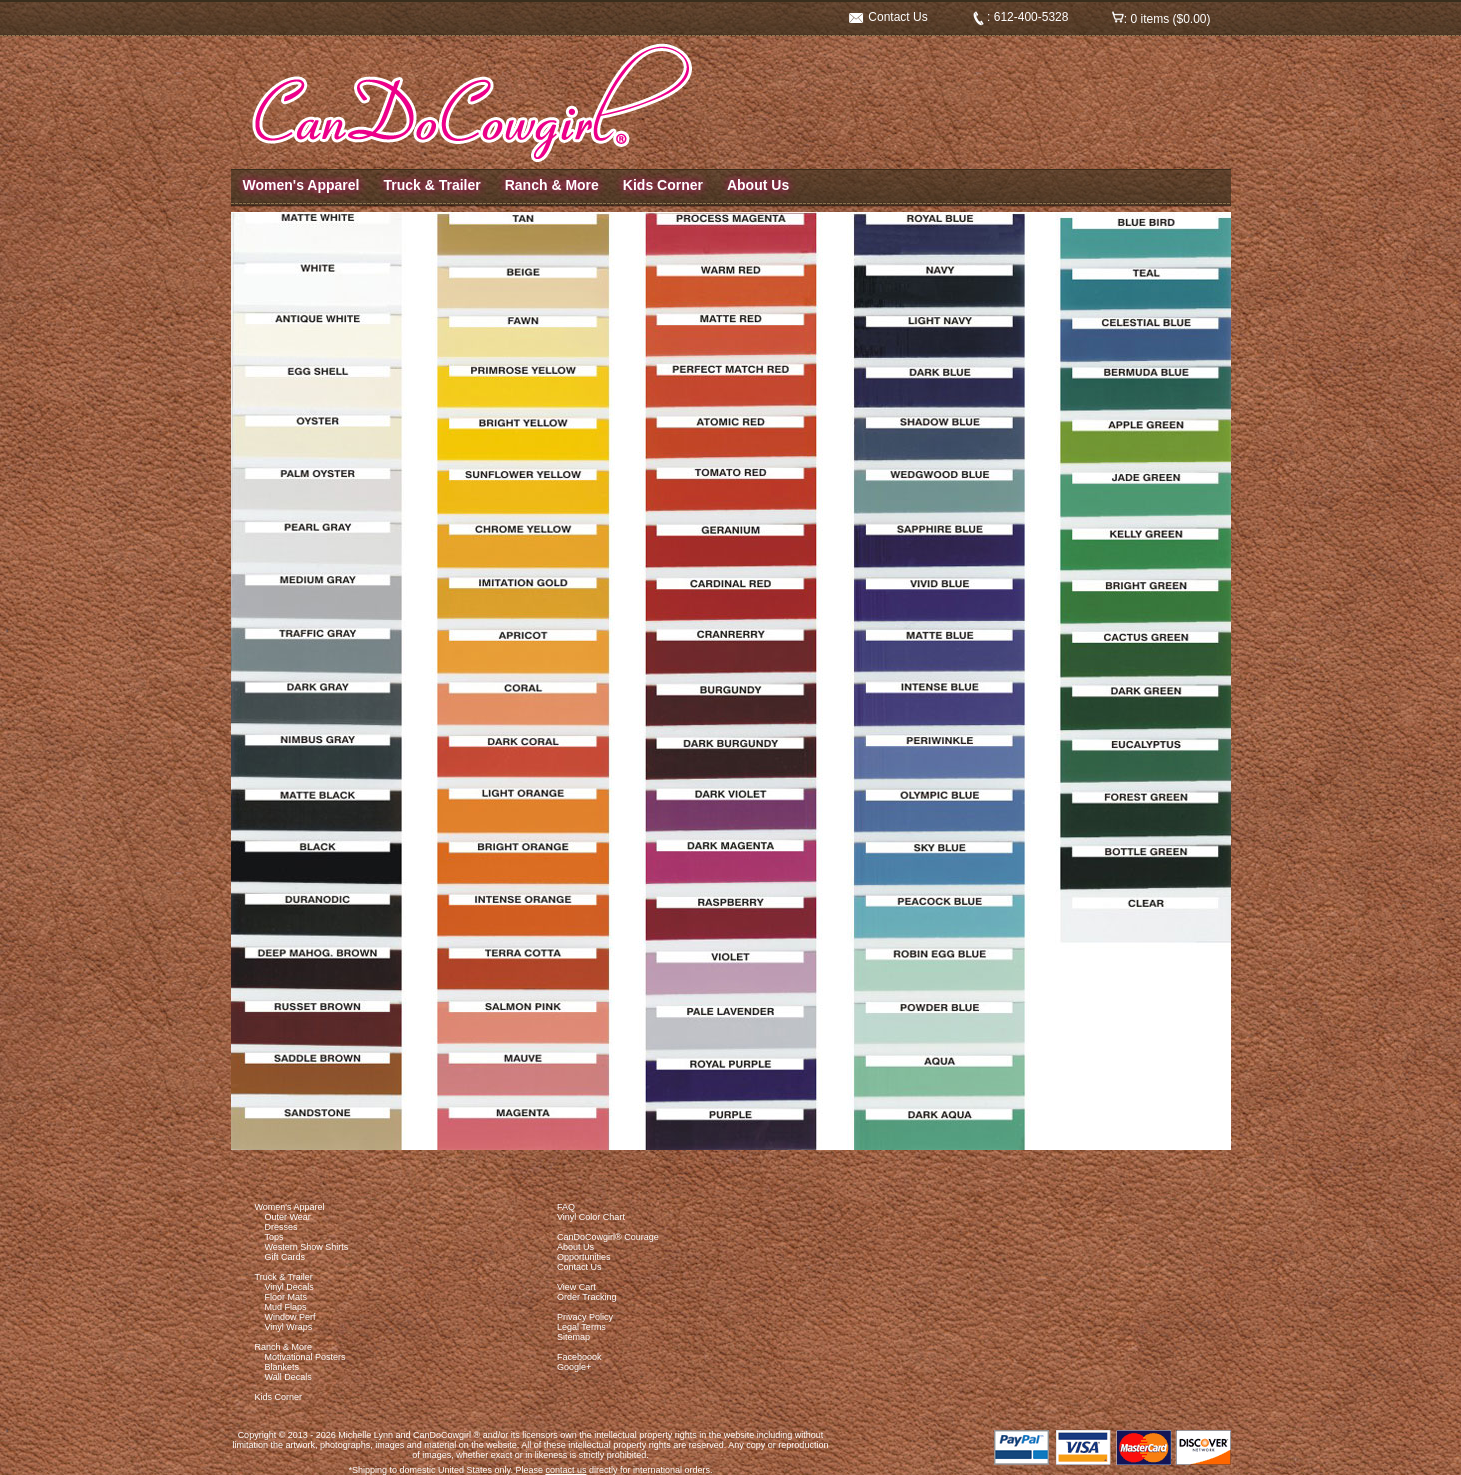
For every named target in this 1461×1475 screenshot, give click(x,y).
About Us (758, 185)
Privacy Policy (585, 1317)
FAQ (566, 1207)
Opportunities (584, 1257)
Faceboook (579, 1357)
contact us (565, 1470)
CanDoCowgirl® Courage (608, 1237)
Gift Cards (285, 1257)
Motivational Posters (305, 1357)
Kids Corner (663, 185)
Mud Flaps (286, 1307)
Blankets (282, 1367)
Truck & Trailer (431, 185)
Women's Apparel (301, 185)
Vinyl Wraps (289, 1327)
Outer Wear (288, 1217)
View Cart (576, 1287)
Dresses (281, 1227)
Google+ (574, 1367)
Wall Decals (288, 1377)
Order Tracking (587, 1297)
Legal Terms (581, 1327)
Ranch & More (552, 185)
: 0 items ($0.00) (1161, 19)
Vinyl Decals (289, 1287)
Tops (274, 1237)
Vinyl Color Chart (591, 1217)
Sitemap (573, 1337)
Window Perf (290, 1317)
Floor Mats (286, 1297)
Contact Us (888, 17)
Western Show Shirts (307, 1247)
